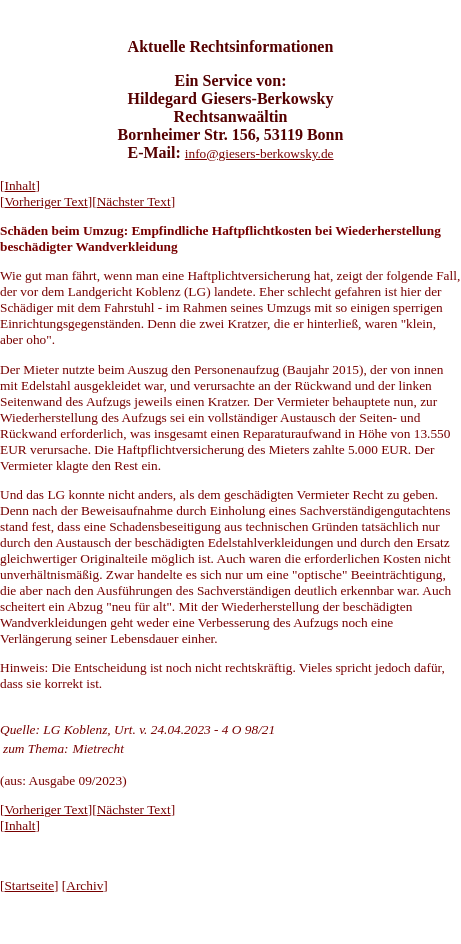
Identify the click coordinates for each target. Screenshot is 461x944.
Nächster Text (134, 201)
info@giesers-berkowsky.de (259, 153)
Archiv (84, 885)
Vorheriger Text (45, 201)
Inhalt (19, 185)
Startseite (29, 885)
